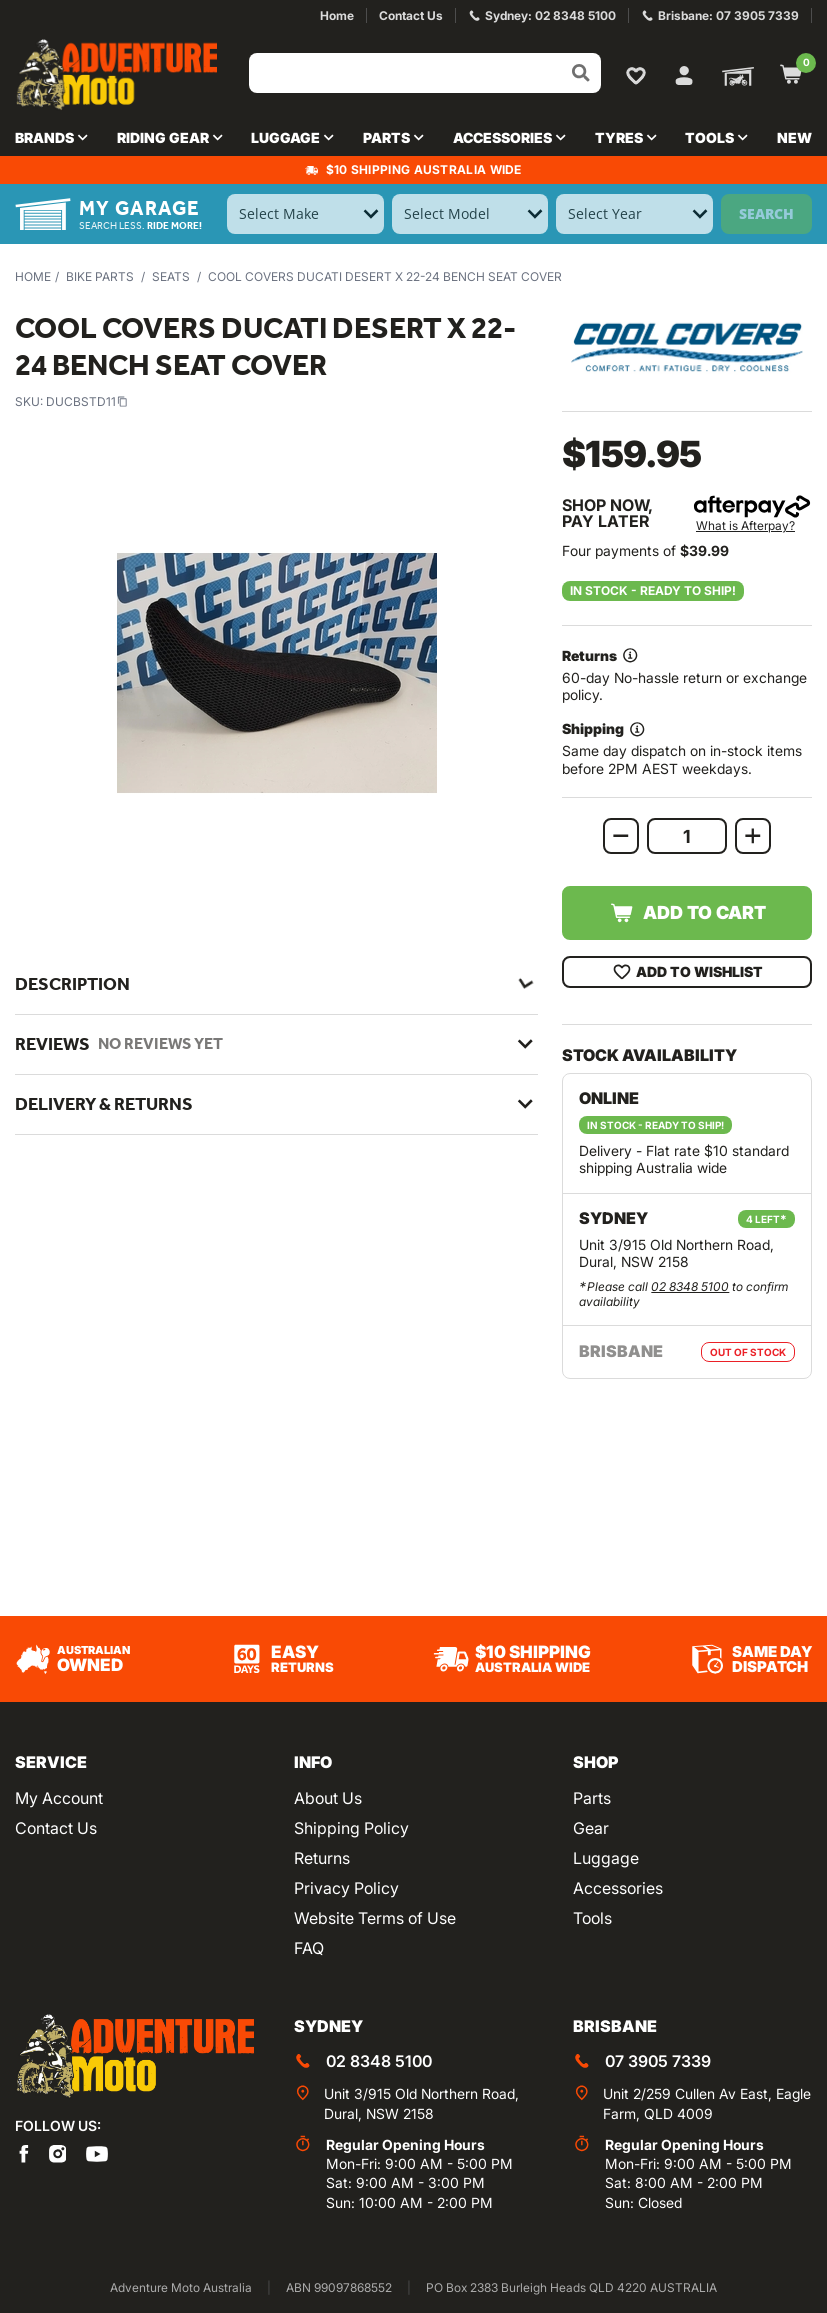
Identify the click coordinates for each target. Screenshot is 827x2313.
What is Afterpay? (745, 525)
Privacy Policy (346, 1888)
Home (33, 276)
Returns (322, 1858)
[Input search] (425, 73)
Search (766, 213)
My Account (59, 1798)
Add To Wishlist (687, 972)
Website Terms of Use (375, 1918)
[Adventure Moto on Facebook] (24, 2152)
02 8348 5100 (690, 1286)
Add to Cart (687, 913)
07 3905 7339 (658, 2061)
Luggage (606, 1858)
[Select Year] (634, 214)
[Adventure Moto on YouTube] (97, 2152)
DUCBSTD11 (87, 401)
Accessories (618, 1888)
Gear (591, 1828)
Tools (592, 1918)
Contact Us (56, 1828)
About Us (328, 1798)
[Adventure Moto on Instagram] (58, 2152)
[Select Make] (305, 214)
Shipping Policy (351, 1828)
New (794, 137)
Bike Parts (100, 276)
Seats (171, 276)
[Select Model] (470, 214)
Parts (592, 1798)
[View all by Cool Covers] (687, 347)
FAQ (309, 1948)
